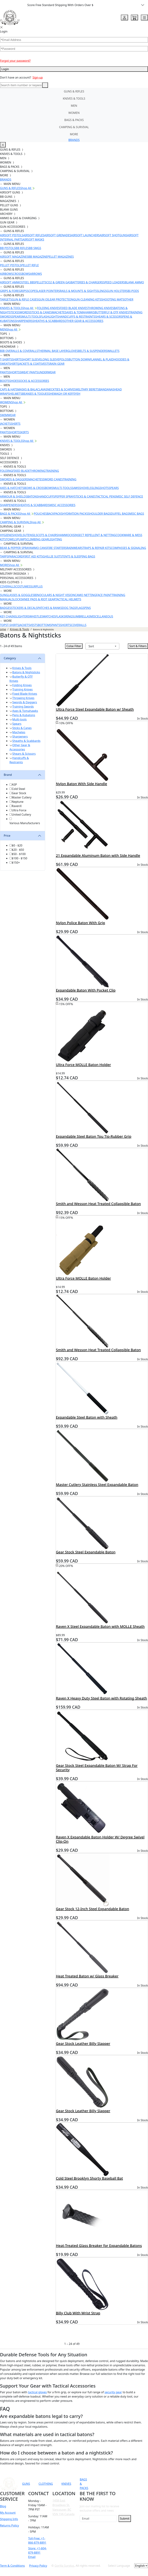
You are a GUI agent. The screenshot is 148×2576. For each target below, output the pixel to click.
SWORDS (24, 312)
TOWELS (11, 539)
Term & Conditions (12, 2566)
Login (74, 69)
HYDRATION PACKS (75, 514)
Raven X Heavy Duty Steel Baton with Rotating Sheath (101, 1698)
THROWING (37, 471)
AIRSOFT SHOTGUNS (113, 235)
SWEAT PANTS (29, 372)
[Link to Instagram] (126, 2484)
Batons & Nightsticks (26, 672)
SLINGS (102, 291)
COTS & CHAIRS (47, 535)
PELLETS (40, 282)
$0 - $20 (17, 845)
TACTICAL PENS (106, 496)
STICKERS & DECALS (24, 608)
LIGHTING (55, 539)
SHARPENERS (23, 321)
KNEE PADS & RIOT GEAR (38, 599)
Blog (3, 2506)
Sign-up (37, 77)
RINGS (69, 616)
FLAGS (80, 608)
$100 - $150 (19, 858)
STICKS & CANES (41, 312)
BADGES (5, 608)
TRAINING (52, 471)
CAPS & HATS (8, 389)
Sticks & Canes (22, 728)
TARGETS (6, 299)
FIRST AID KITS (33, 556)
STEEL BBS (28, 282)
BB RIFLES (22, 248)
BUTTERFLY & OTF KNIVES (112, 312)
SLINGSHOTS (100, 488)
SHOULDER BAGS (99, 514)
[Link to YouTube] (108, 2484)
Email (31, 2557)
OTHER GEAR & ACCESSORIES (83, 321)
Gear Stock (19, 793)
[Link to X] (143, 2484)
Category (10, 658)
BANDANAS (106, 389)
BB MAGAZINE (37, 257)
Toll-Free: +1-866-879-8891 (37, 2540)
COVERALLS (7, 586)
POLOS (63, 359)
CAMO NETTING (85, 595)
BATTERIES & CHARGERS (87, 282)
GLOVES (72, 351)
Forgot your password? (15, 61)
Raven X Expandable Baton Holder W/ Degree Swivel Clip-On (100, 1839)
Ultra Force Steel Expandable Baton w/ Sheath (95, 709)
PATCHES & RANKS (50, 608)
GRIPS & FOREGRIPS (13, 291)
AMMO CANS (38, 548)
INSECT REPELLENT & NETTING (95, 535)
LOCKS (18, 599)
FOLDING (6, 471)
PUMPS (22, 539)
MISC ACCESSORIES (62, 505)
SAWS (75, 488)
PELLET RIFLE (30, 265)
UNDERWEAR (46, 372)
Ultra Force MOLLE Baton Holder (83, 1064)
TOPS (3, 625)
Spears (16, 724)
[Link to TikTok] (135, 2484)
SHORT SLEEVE (31, 359)
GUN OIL (44, 299)
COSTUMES (22, 586)
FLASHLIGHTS (49, 317)
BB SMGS (35, 248)
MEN (74, 106)
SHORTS (14, 372)
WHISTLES (36, 616)
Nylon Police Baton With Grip (80, 922)
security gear (113, 2392)
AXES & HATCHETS (12, 488)
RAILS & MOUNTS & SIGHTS (78, 291)
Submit (124, 2518)
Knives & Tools (22, 668)
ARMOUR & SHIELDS (13, 496)
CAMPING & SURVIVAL (74, 127)
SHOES (14, 381)
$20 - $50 (18, 850)
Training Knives (22, 689)
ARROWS (36, 274)
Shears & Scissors (24, 754)
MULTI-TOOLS (31, 317)
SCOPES (32, 291)
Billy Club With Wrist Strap (78, 2313)
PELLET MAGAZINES (60, 257)
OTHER (128, 299)
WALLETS (113, 351)
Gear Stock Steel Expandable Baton (85, 1552)
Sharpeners (20, 736)
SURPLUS (36, 586)
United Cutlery (21, 814)
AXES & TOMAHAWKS (80, 312)
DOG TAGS (69, 608)
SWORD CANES (53, 479)
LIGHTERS (22, 616)
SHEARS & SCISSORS (108, 317)
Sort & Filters (138, 646)
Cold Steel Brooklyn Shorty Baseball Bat (89, 2178)
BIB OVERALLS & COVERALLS (19, 351)
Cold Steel (18, 789)
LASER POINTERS (48, 291)
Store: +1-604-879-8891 (37, 2550)
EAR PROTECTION (61, 299)
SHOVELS (85, 488)
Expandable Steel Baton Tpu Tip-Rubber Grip (93, 1136)
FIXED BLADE (21, 471)
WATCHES (49, 616)
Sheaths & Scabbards (26, 741)
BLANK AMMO (134, 282)
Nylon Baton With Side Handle (81, 783)
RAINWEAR (74, 548)
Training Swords (23, 707)
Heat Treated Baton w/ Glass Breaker (87, 1976)
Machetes (18, 732)
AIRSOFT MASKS (33, 239)
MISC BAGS (136, 514)
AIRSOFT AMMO (10, 282)
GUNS (26, 2484)
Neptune (18, 802)
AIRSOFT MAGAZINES (14, 257)
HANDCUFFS (46, 496)
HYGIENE (6, 535)
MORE (74, 134)
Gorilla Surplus (64, 2566)
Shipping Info (9, 2519)
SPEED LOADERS (114, 282)
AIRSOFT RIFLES (33, 235)
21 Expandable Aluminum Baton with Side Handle (98, 855)
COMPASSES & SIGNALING (128, 548)
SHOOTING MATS (112, 299)
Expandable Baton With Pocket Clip (85, 990)
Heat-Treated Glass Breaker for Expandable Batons (99, 2245)
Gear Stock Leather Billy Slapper (83, 2043)
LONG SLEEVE (50, 359)
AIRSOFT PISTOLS (11, 235)
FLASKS (60, 616)
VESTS (46, 364)
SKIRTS (24, 432)
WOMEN (74, 113)
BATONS (32, 496)
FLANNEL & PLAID (102, 359)
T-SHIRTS (6, 359)
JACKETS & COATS (30, 364)
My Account (8, 2513)
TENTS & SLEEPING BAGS (78, 556)
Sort (91, 646)
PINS (87, 608)
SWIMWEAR (8, 415)
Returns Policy (9, 2525)
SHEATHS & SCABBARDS (48, 321)
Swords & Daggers (24, 702)
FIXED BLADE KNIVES (74, 308)
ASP (14, 785)
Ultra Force (19, 810)
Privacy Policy (38, 2566)
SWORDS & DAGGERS (14, 479)
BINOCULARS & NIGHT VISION (54, 595)
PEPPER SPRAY (64, 496)
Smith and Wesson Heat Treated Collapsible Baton (98, 1203)
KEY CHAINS (8, 616)
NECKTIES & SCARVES (61, 389)
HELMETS (16, 394)
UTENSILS (30, 535)
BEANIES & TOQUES (35, 394)
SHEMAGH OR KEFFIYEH (64, 394)
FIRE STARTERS (57, 548)
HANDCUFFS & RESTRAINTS (77, 317)
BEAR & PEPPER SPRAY (15, 548)
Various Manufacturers (24, 823)
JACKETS (5, 424)
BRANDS (74, 140)
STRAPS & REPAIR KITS (96, 548)
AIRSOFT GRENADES (57, 235)
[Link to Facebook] (117, 2484)
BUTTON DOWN (79, 359)
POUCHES (40, 514)
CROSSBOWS (21, 274)
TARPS (4, 556)
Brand (8, 775)
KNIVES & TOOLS (74, 98)
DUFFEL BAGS (120, 514)
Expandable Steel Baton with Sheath (86, 1417)
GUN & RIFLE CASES (25, 299)
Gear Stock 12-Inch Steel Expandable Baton (92, 1908)
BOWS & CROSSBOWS (38, 488)
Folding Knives (22, 685)
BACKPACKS (55, 514)
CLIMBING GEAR (38, 539)
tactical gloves (37, 2392)
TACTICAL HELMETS (68, 599)
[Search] (21, 85)
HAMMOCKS (66, 535)
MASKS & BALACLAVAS (32, 389)
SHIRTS (17, 359)
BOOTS (4, 381)
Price (7, 836)
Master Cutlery (21, 797)
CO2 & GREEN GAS (58, 282)
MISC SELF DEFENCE (129, 496)
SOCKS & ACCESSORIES (33, 381)
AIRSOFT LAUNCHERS (85, 235)
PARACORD (15, 556)
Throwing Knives (23, 698)
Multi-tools (19, 719)
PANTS (4, 372)
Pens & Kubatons (23, 715)
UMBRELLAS (82, 616)
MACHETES (59, 312)
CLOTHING (46, 2484)
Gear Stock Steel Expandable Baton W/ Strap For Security (96, 1767)
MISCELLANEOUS (101, 616)
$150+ (16, 862)
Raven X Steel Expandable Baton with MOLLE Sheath (100, 1626)
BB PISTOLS (8, 248)
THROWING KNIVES (101, 308)
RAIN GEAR (57, 364)
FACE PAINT (104, 595)
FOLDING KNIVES (48, 308)
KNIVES (66, 2484)
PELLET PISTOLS (10, 265)
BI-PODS (133, 291)
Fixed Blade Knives (24, 694)
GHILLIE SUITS (52, 556)
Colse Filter (74, 646)
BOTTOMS (45, 625)
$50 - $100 (19, 854)
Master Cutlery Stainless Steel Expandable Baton (97, 1484)
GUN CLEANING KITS (87, 299)
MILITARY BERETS (87, 389)
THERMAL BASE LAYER (52, 351)
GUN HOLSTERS (117, 291)
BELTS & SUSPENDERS (92, 351)
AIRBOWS (6, 274)
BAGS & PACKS (74, 120)
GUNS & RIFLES (74, 91)
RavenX (17, 806)
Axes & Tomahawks (25, 711)
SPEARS (17, 317)
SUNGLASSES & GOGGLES (17, 595)
